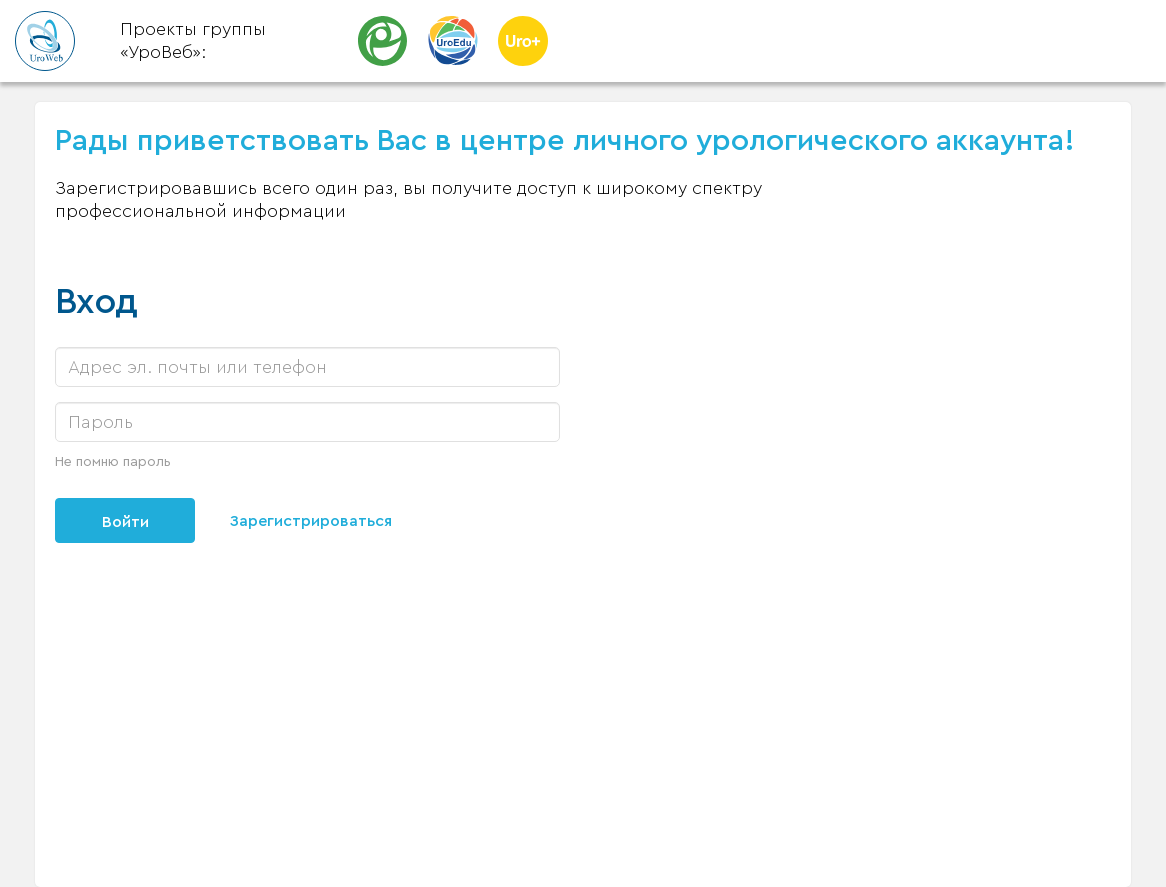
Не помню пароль (113, 462)
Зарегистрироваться (311, 521)
